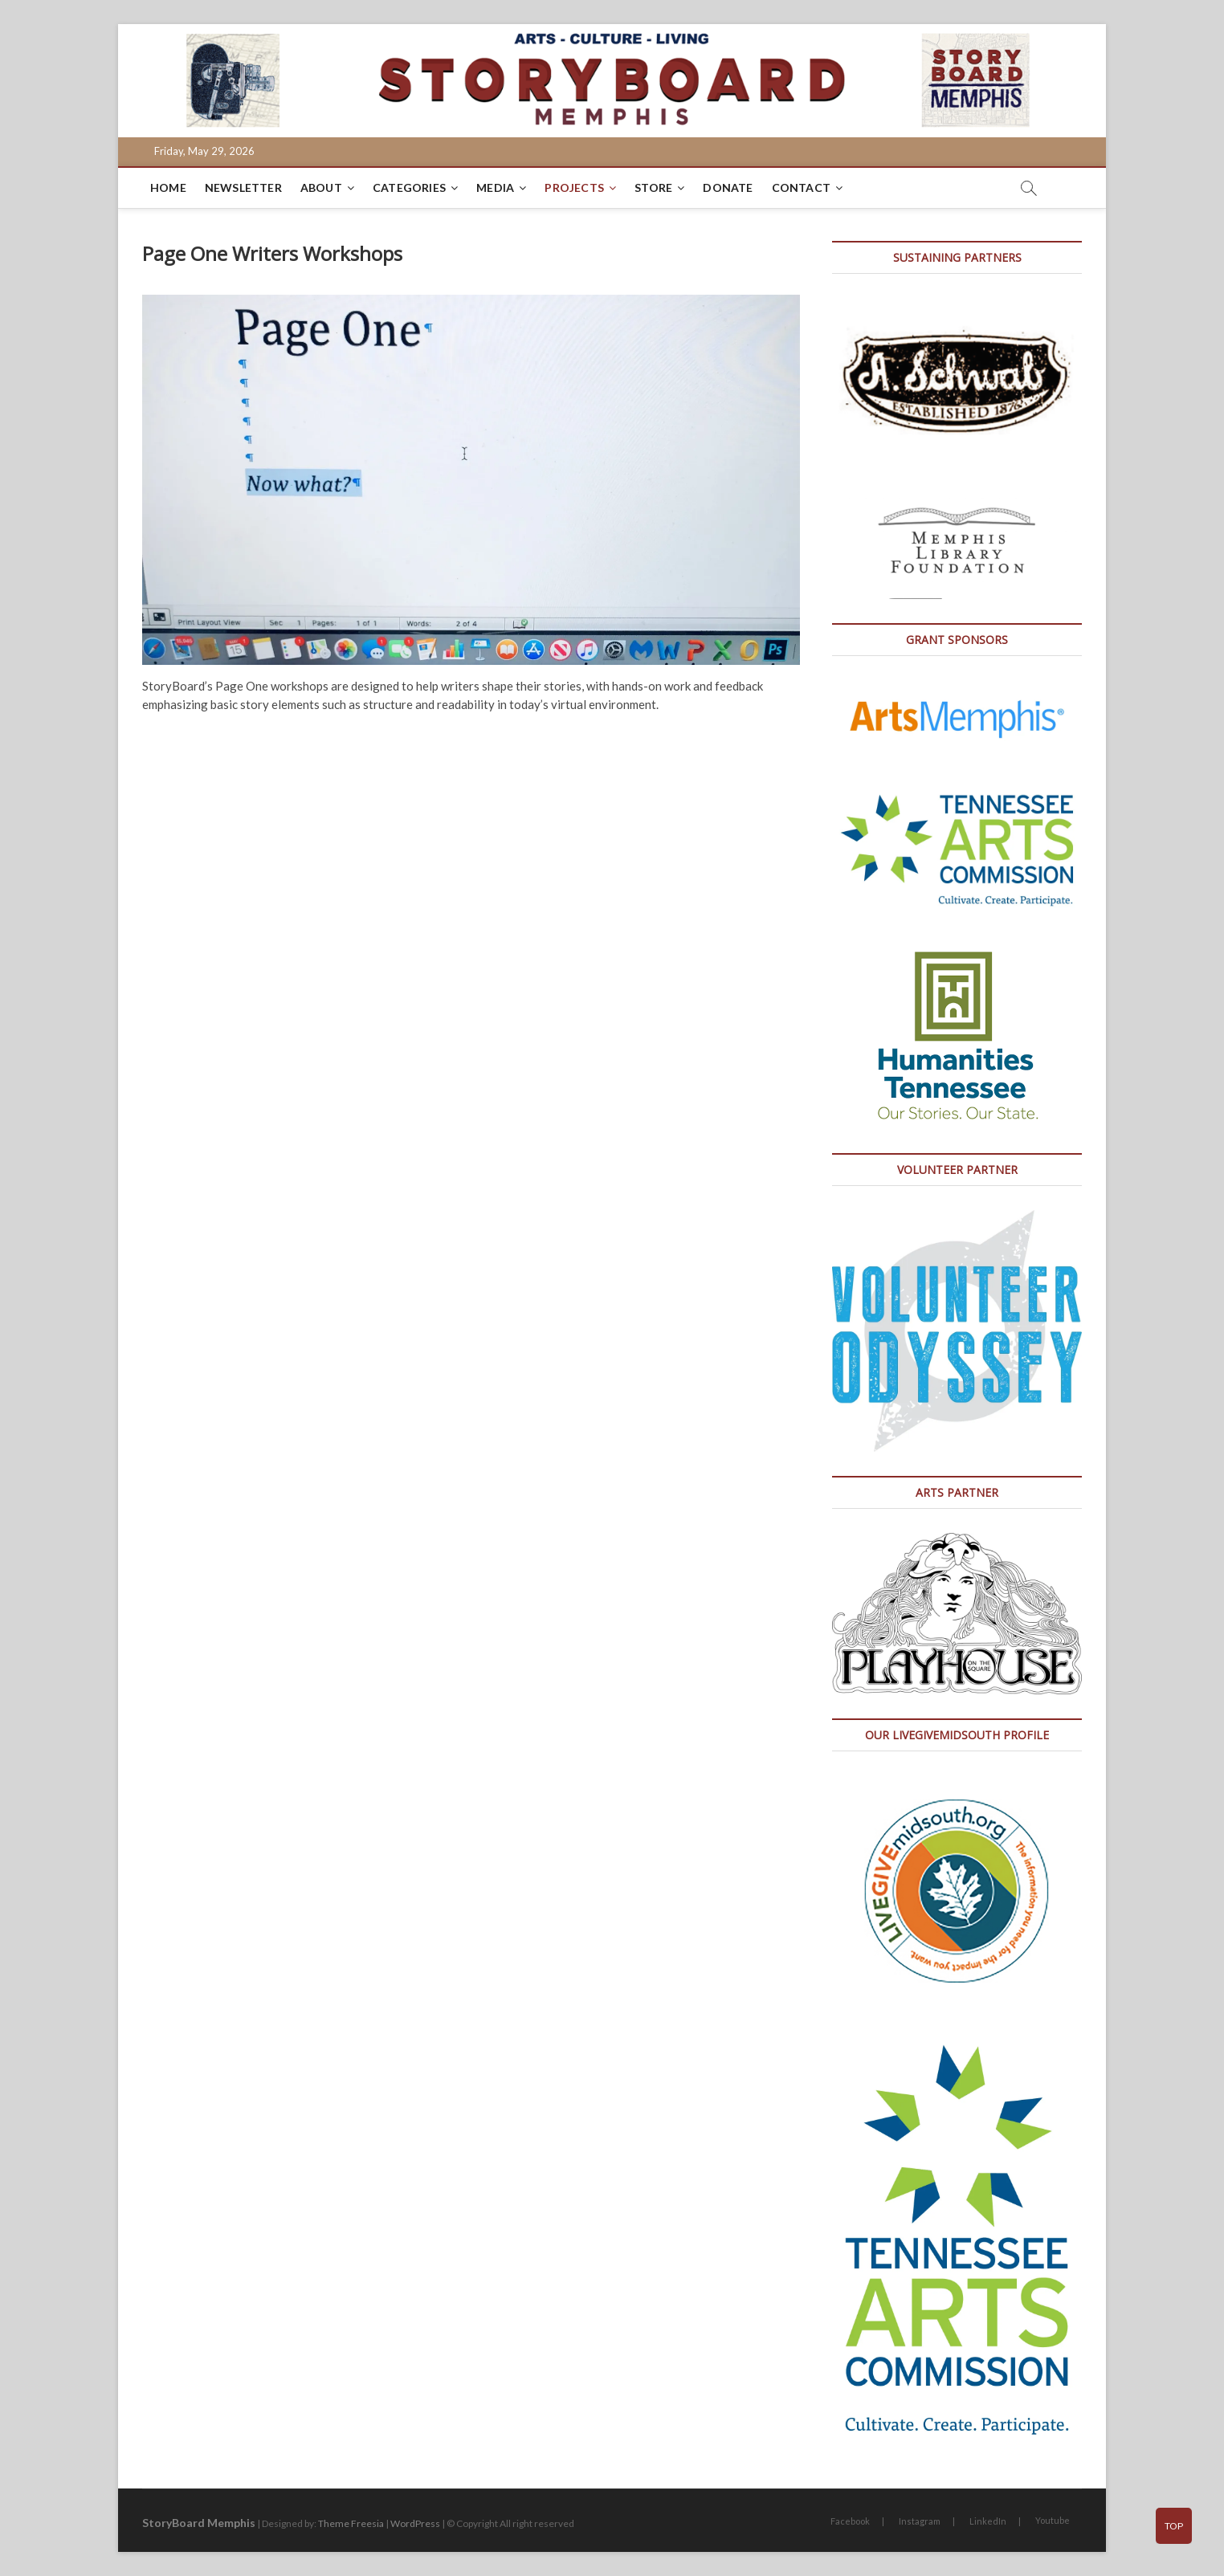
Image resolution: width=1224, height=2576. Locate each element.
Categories (409, 187)
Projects (574, 187)
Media (495, 187)
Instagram (919, 2521)
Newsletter (243, 187)
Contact (801, 187)
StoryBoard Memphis (198, 2522)
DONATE (728, 187)
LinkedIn (987, 2521)
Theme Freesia (351, 2523)
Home (168, 187)
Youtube (1052, 2520)
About (321, 187)
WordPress (415, 2523)
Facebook (850, 2521)
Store (653, 187)
